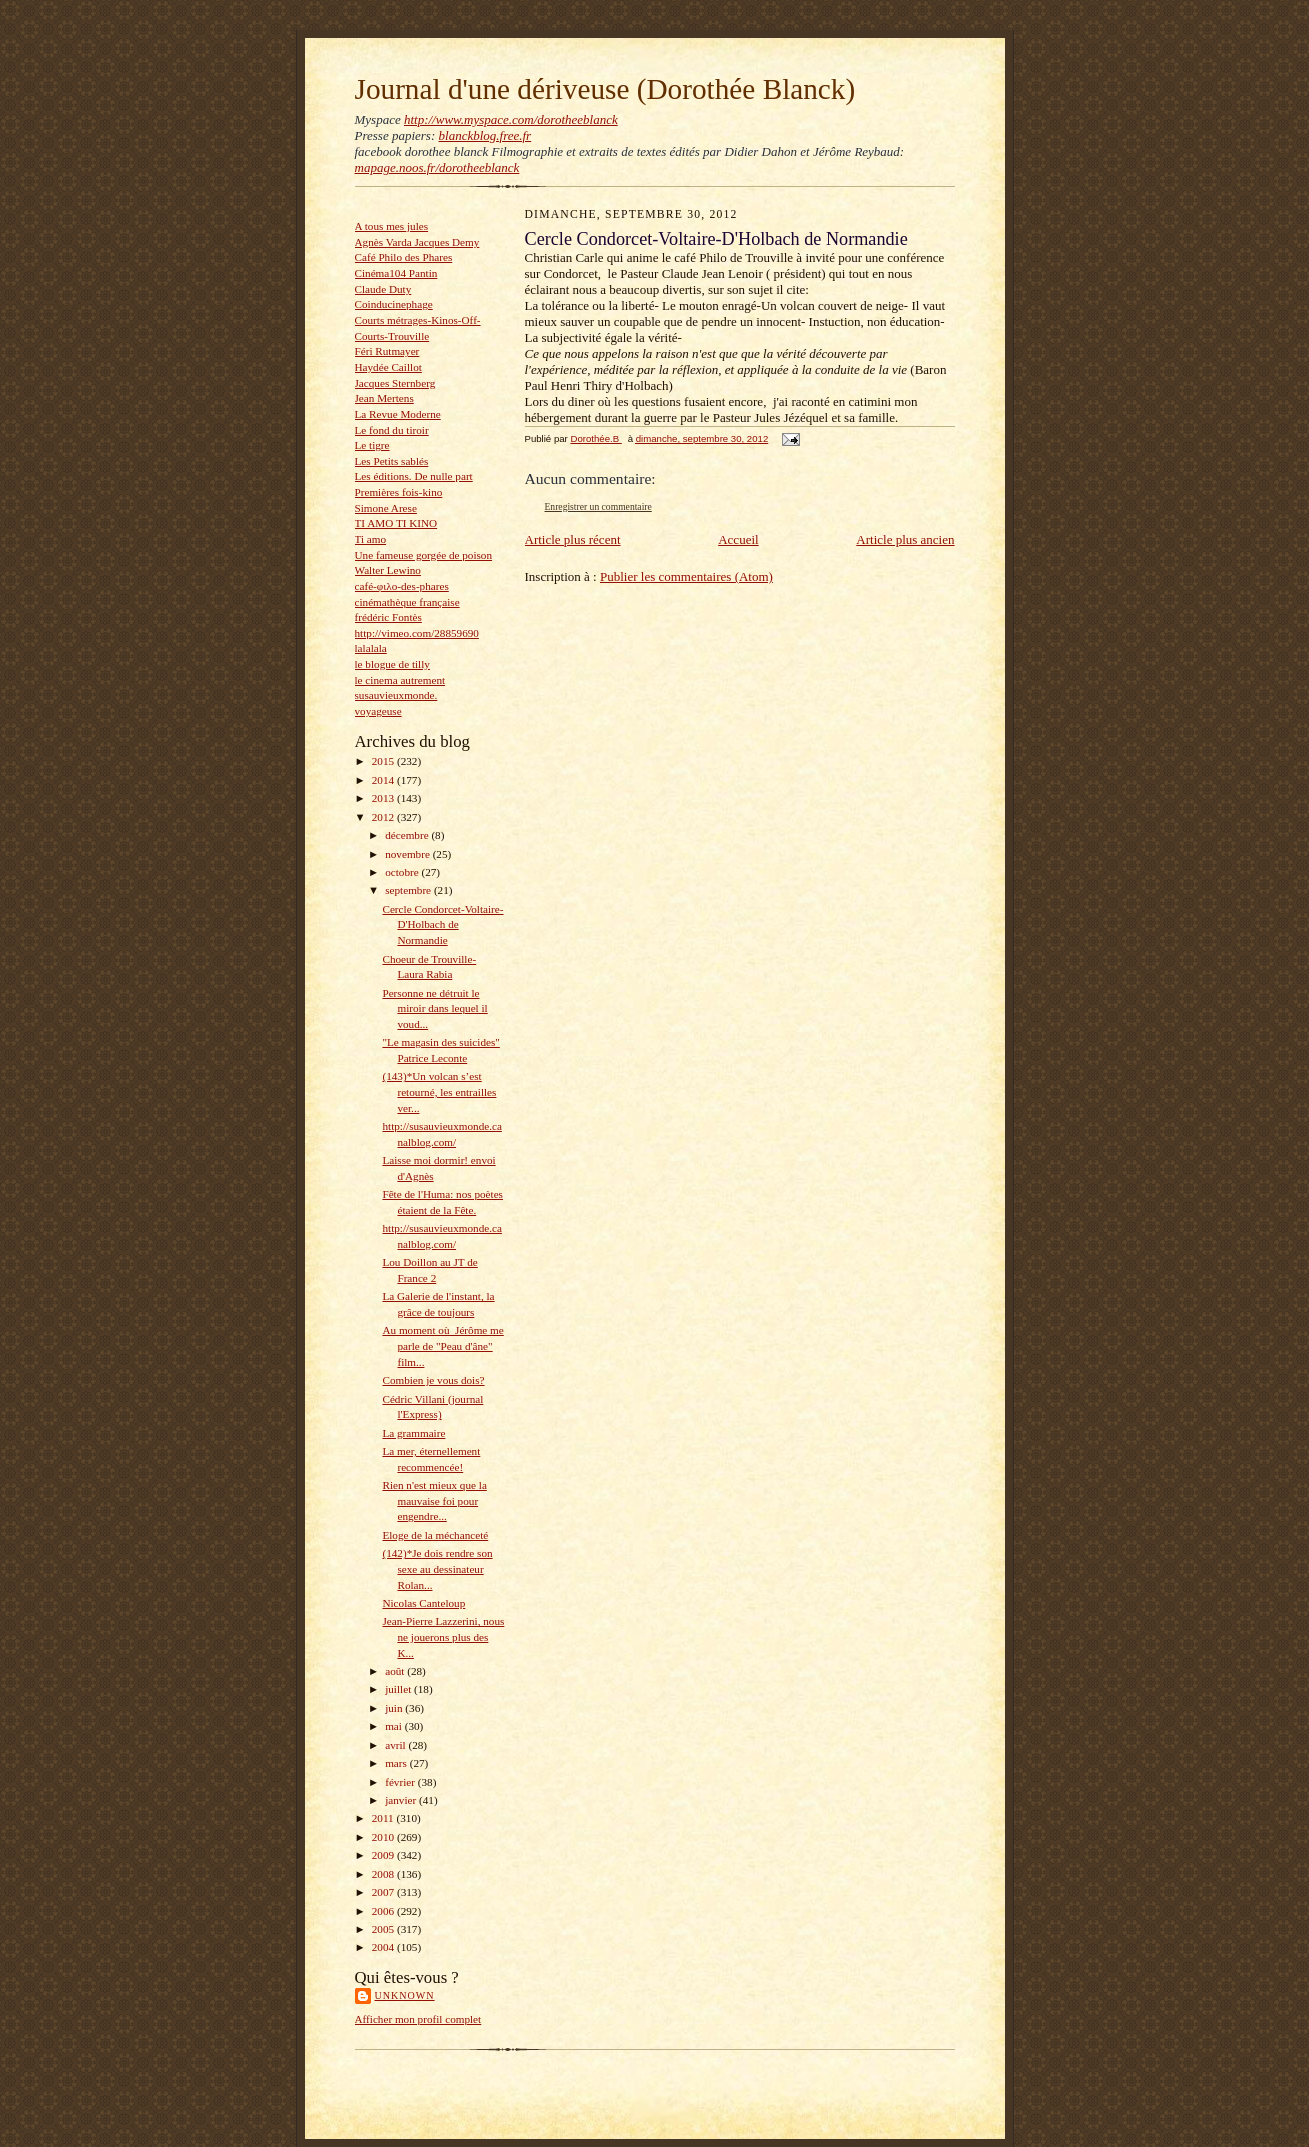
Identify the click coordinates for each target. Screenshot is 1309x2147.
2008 (384, 1874)
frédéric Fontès (388, 617)
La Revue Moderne (398, 414)
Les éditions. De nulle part (414, 476)
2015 (384, 761)
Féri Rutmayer (387, 351)
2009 (384, 1855)
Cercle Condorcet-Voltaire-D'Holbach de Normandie (442, 924)
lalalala (371, 648)
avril (396, 1745)
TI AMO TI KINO (396, 523)
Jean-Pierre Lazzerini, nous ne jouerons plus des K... (443, 1636)
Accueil (738, 539)
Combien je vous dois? (433, 1380)
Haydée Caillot (388, 367)
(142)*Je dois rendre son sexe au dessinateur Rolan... (437, 1568)
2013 (384, 798)
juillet (399, 1689)
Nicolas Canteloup (423, 1603)
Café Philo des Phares (404, 257)
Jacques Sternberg (395, 383)
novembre (408, 854)
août (396, 1671)
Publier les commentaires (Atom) (686, 576)
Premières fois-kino (399, 492)
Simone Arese (386, 508)
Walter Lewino (388, 570)
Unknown (405, 1995)
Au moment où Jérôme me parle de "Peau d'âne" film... (442, 1345)
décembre (408, 835)
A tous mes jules (392, 226)
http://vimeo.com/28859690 (417, 633)
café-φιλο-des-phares (402, 586)
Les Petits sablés (392, 461)
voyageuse (378, 711)
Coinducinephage (394, 304)
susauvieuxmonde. (396, 695)
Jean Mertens (384, 398)
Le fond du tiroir (392, 430)
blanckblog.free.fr (485, 135)
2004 (384, 1947)
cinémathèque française (407, 602)
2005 (384, 1929)
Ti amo (371, 539)
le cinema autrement (400, 680)
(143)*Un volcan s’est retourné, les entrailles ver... (439, 1091)
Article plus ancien (905, 539)
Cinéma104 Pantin (396, 273)
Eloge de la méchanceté (435, 1535)
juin (395, 1708)
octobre (403, 872)
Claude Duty (383, 289)
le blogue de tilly (392, 664)
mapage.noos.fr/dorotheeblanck (437, 167)
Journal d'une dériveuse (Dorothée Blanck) (605, 89)
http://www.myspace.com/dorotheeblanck (511, 119)
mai (395, 1726)
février (401, 1782)
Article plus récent (573, 539)
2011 (384, 1818)
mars (397, 1763)
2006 (384, 1911)
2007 (384, 1892)
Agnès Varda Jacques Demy (417, 242)
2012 (384, 817)
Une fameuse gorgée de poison (424, 555)
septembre (409, 890)
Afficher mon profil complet (418, 2019)
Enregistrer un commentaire (598, 506)
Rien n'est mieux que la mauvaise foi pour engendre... (434, 1500)
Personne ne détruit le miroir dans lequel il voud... (434, 1008)
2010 (384, 1837)
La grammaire (413, 1433)
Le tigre (372, 445)
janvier (402, 1800)
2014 (384, 780)
